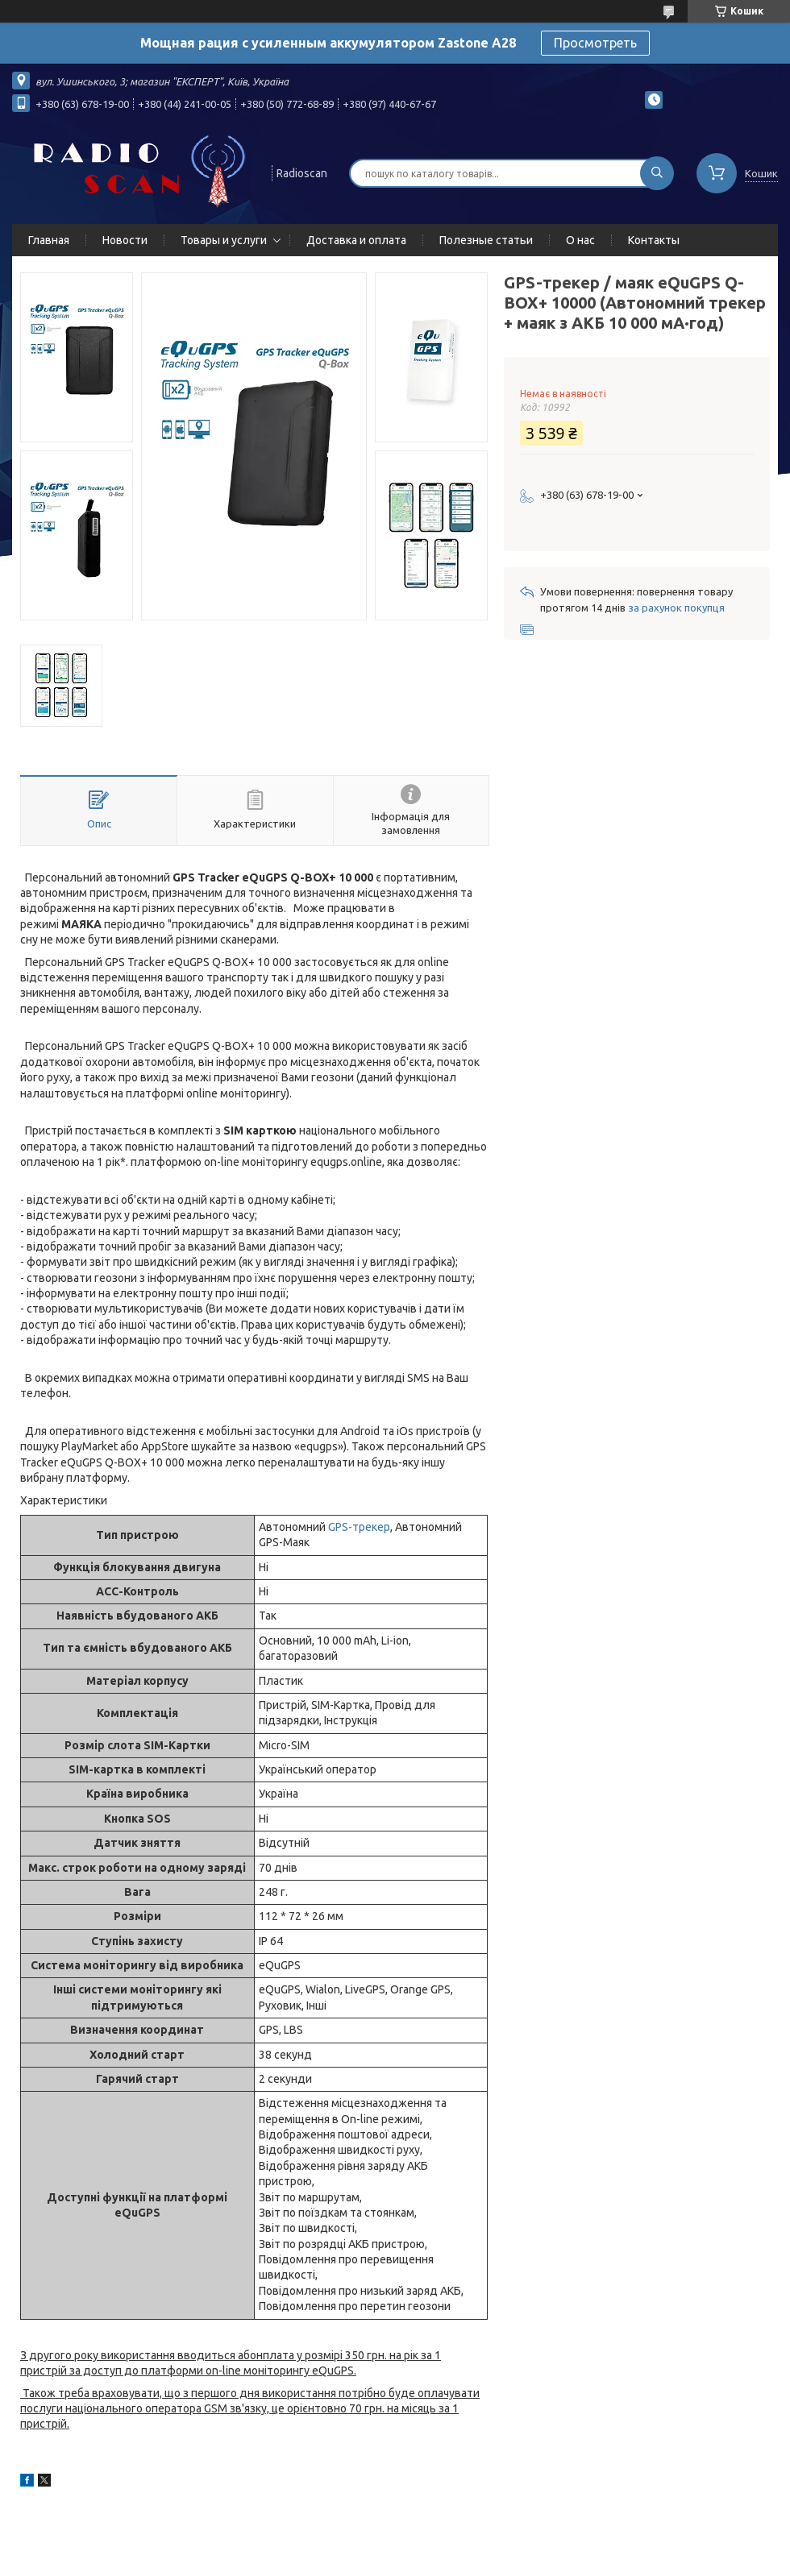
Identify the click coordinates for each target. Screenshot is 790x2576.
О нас (580, 240)
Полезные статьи (486, 240)
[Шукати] (657, 173)
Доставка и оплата (356, 240)
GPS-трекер (359, 1526)
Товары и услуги (224, 240)
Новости (125, 240)
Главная (48, 240)
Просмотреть (595, 42)
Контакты (654, 240)
